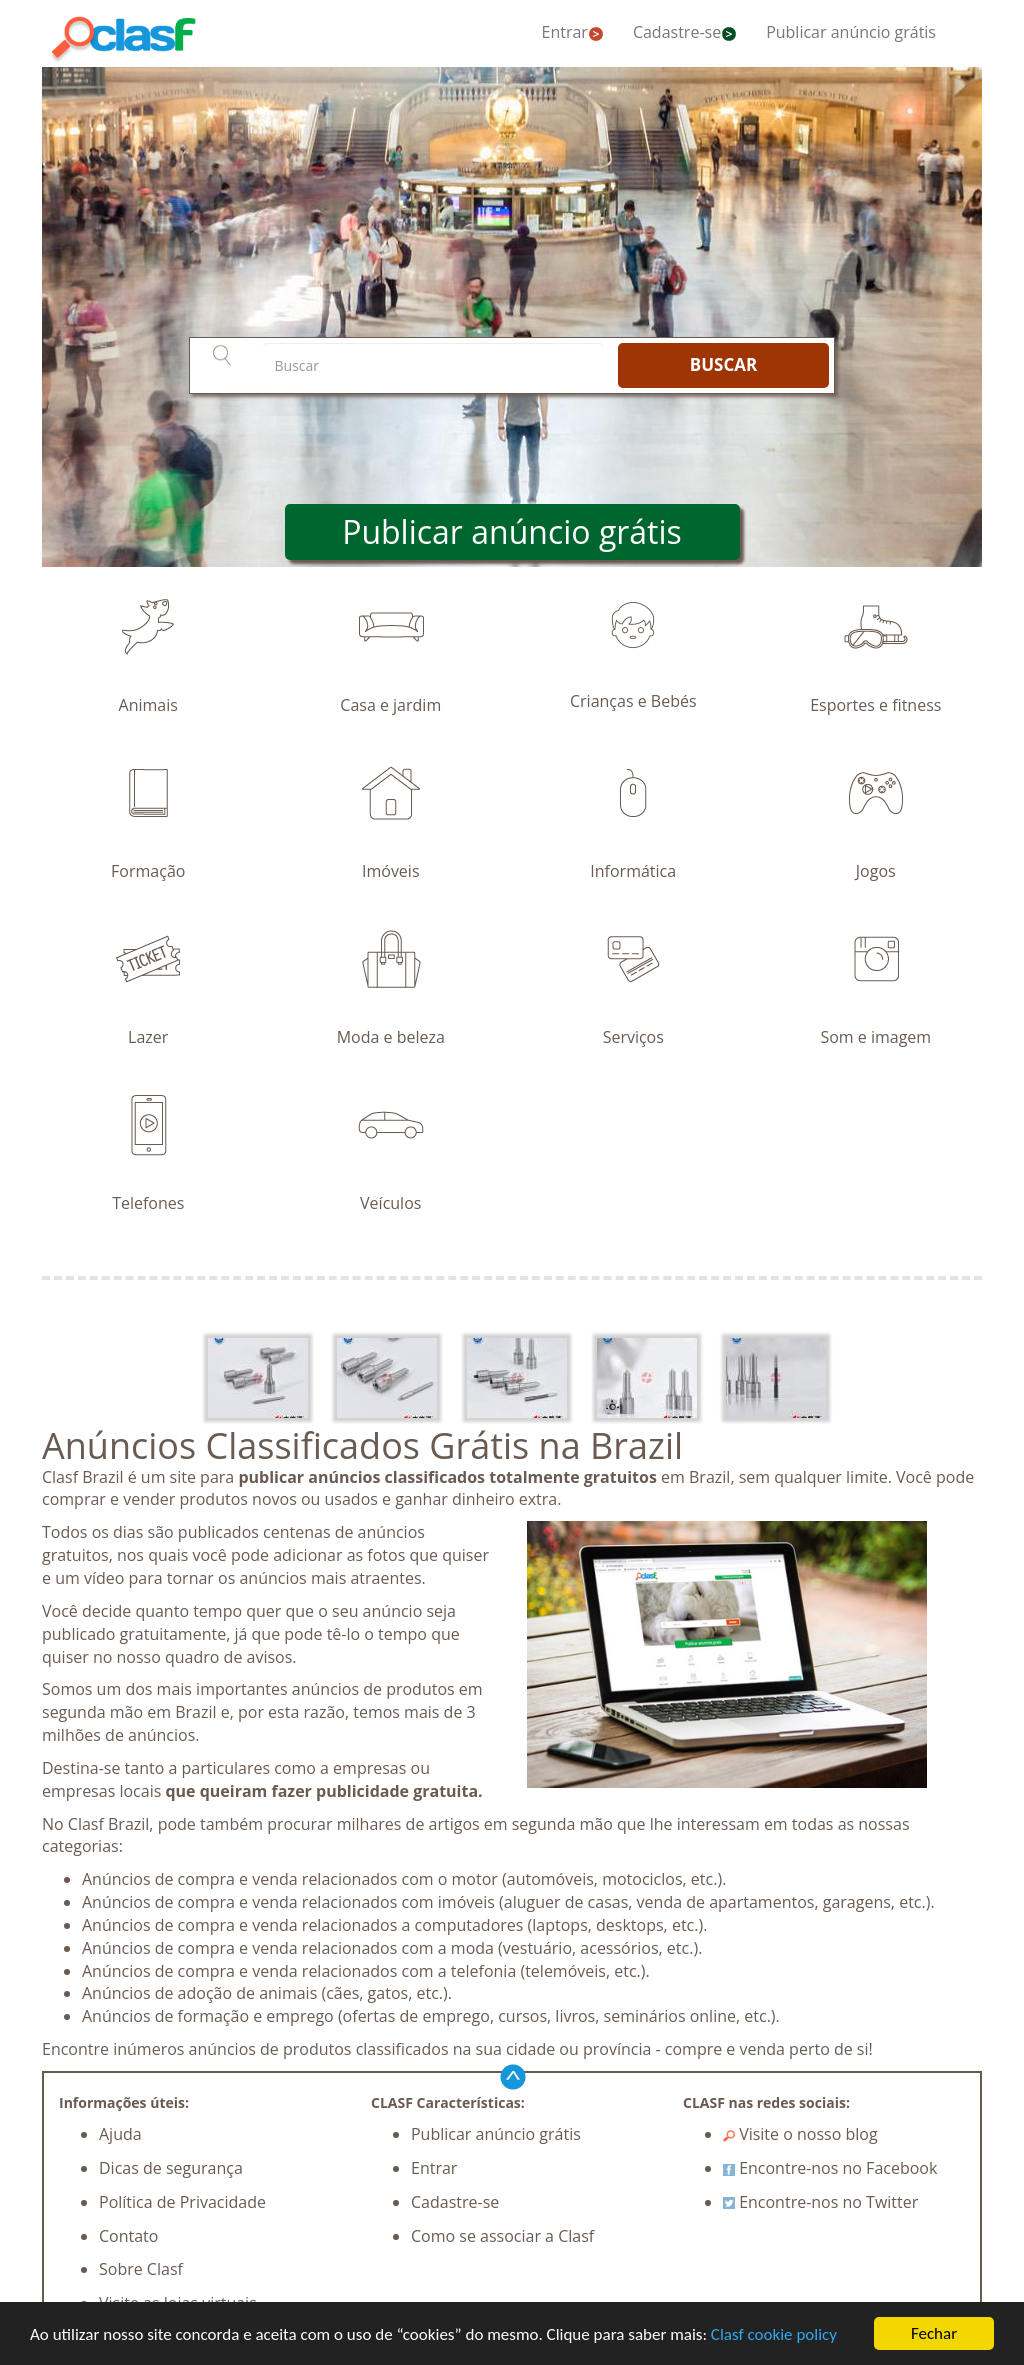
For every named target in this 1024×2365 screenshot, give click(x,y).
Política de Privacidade (182, 2202)
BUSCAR (723, 364)
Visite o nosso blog (800, 2134)
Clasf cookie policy (774, 2335)
